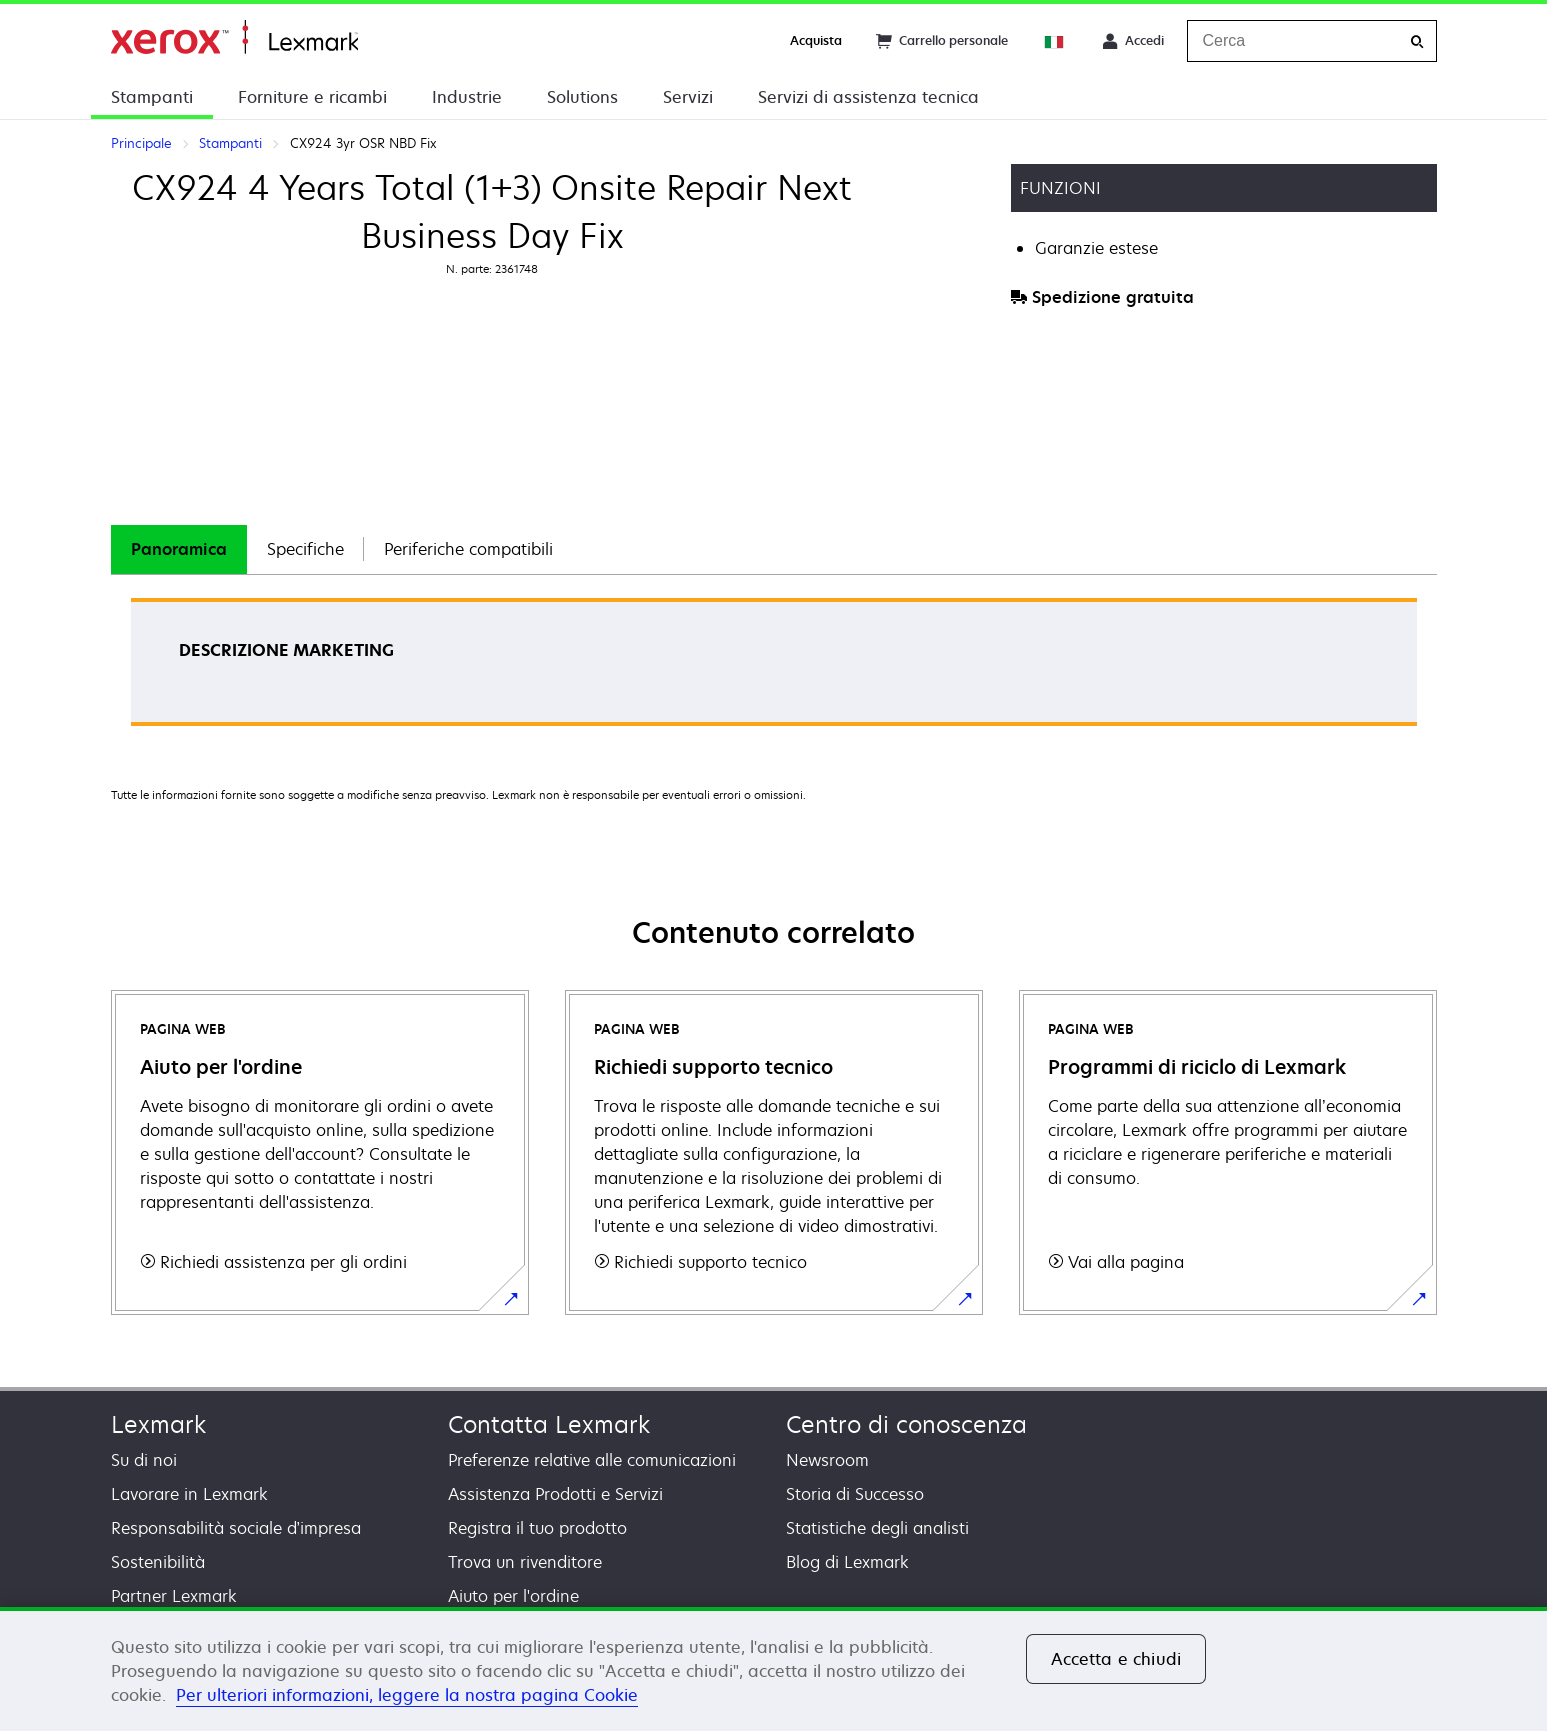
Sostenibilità (158, 1562)
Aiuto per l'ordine (513, 1596)
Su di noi (144, 1460)
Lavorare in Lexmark (189, 1494)
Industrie (467, 97)
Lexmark (158, 1424)
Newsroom (827, 1460)
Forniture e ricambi (312, 97)
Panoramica (179, 549)
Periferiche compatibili (468, 549)
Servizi (688, 97)
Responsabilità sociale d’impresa (236, 1528)
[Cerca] (1417, 41)
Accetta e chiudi (1116, 1659)
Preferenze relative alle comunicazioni (592, 1460)
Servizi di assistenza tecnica (868, 97)
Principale (234, 37)
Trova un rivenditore (525, 1562)
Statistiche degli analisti (877, 1528)
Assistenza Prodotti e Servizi (555, 1494)
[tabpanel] (774, 668)
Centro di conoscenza (906, 1424)
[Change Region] (1055, 41)
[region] (773, 1669)
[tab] (179, 549)
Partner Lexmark (174, 1596)
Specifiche (305, 549)
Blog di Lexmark (847, 1562)
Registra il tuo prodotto (537, 1528)
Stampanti (152, 97)
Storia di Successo (855, 1494)
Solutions (582, 97)
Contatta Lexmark (549, 1424)
